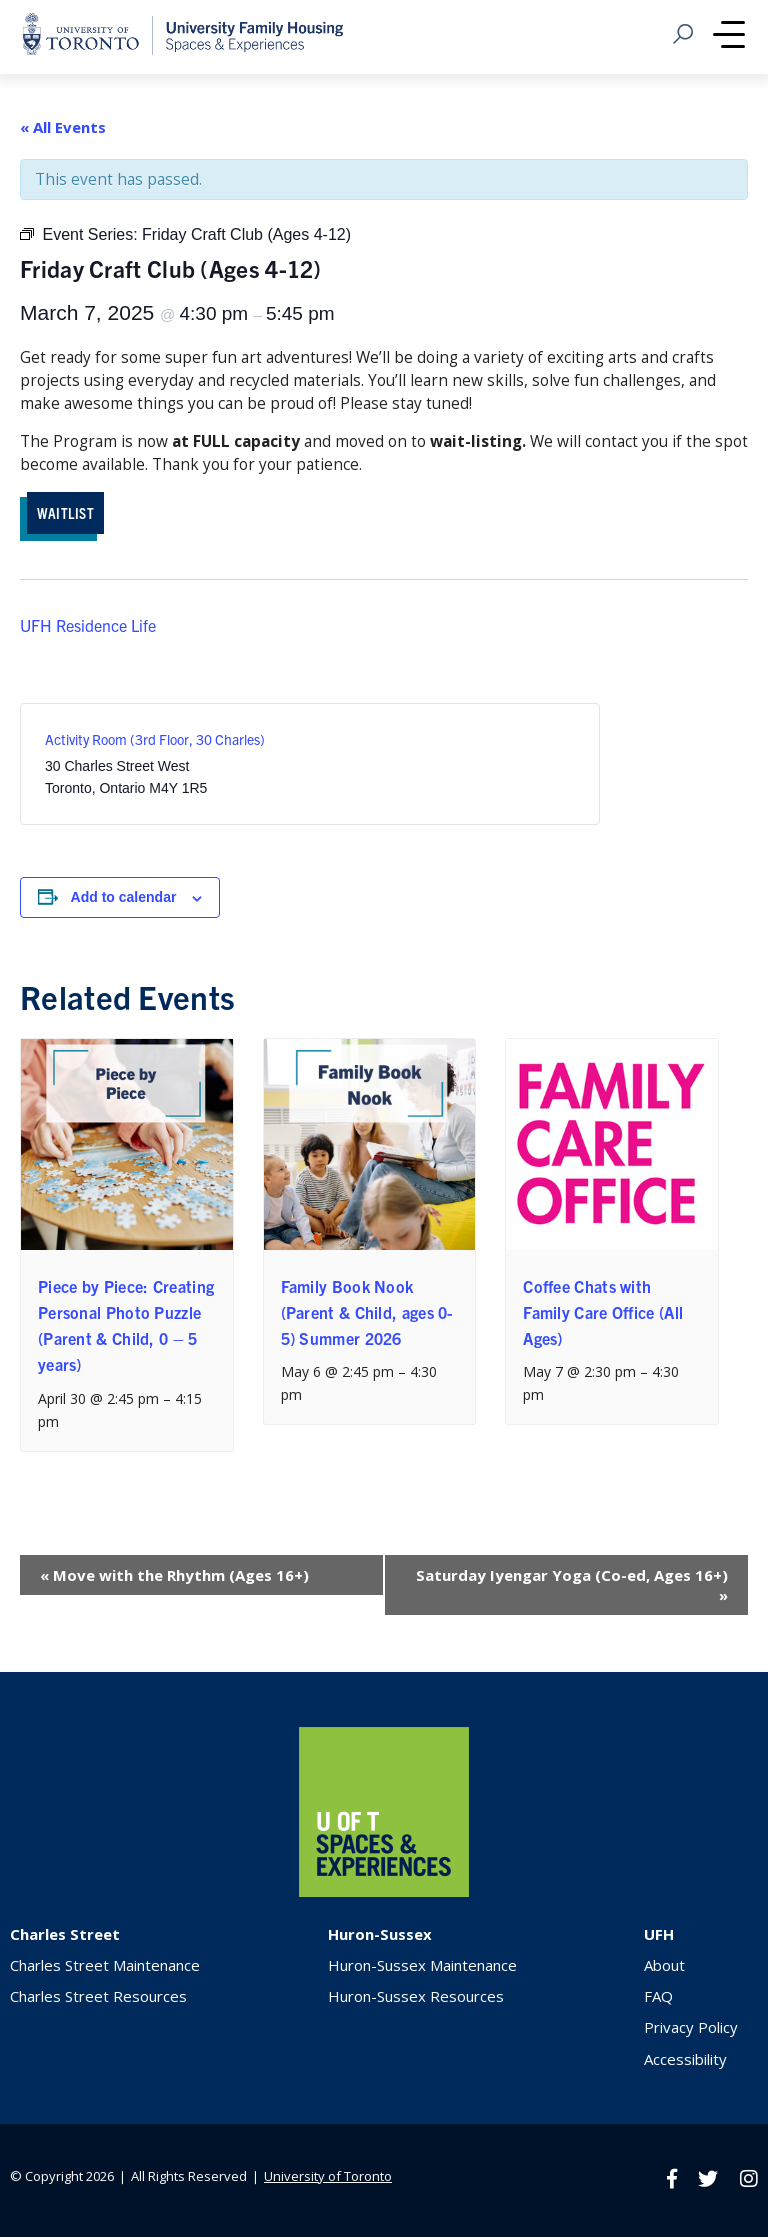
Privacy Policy (691, 2027)
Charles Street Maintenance (105, 1965)
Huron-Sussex (380, 1934)
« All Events (63, 127)
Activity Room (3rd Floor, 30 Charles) (155, 739)
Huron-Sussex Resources (416, 1996)
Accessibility (685, 2059)
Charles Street (65, 1934)
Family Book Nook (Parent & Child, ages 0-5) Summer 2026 (367, 1312)
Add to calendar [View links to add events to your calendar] (124, 897)
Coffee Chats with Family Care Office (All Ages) (603, 1312)
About (664, 1965)
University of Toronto (328, 2176)
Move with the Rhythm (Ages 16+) (174, 1575)
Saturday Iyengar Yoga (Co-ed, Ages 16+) (572, 1585)
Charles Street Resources (98, 1996)
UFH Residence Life (88, 625)
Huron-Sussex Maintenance (422, 1965)
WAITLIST (65, 512)
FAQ (658, 1996)
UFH (659, 1934)
